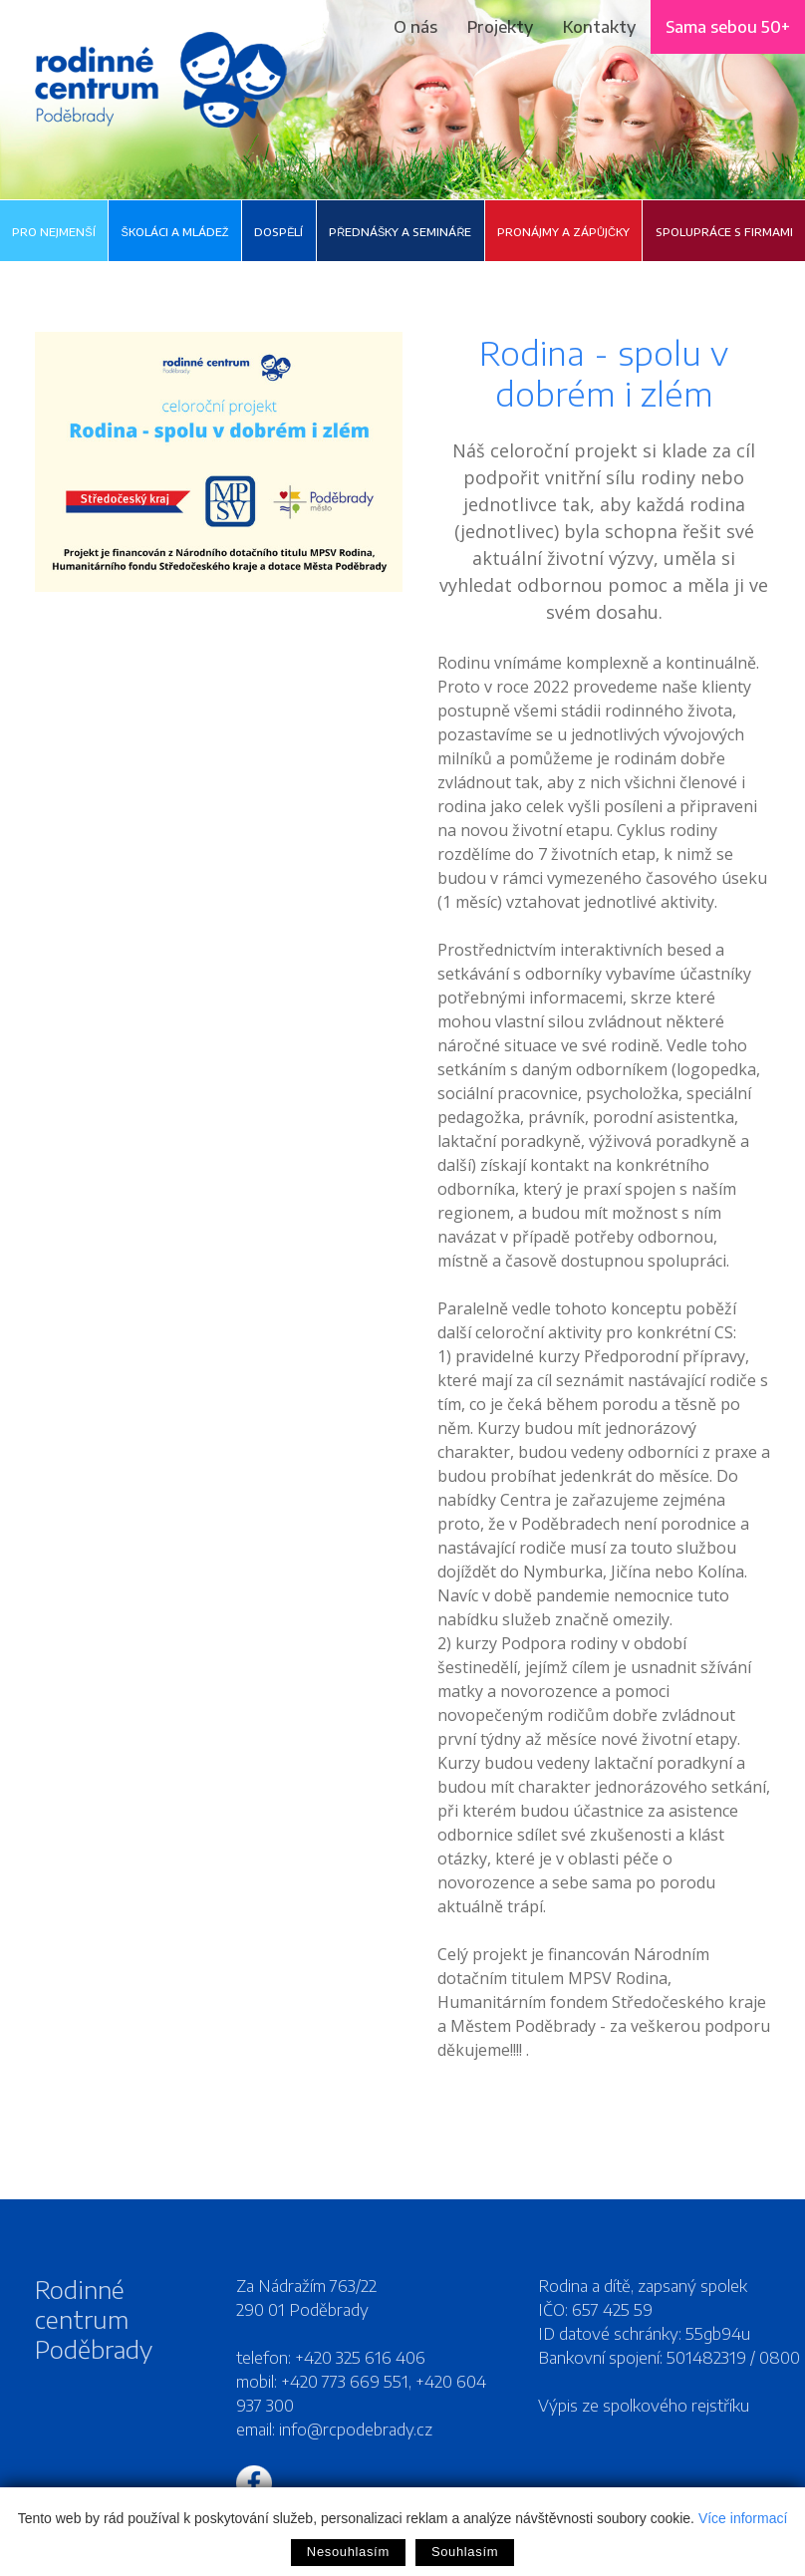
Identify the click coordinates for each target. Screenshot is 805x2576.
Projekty (500, 27)
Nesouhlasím (348, 2551)
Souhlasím (464, 2551)
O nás (415, 27)
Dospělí (278, 231)
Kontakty (599, 27)
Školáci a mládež (174, 231)
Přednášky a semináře (400, 231)
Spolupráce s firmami (724, 231)
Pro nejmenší (53, 231)
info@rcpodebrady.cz (355, 2429)
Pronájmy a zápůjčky (563, 231)
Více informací (742, 2518)
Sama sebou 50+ (728, 27)
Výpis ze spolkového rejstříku (643, 2406)
